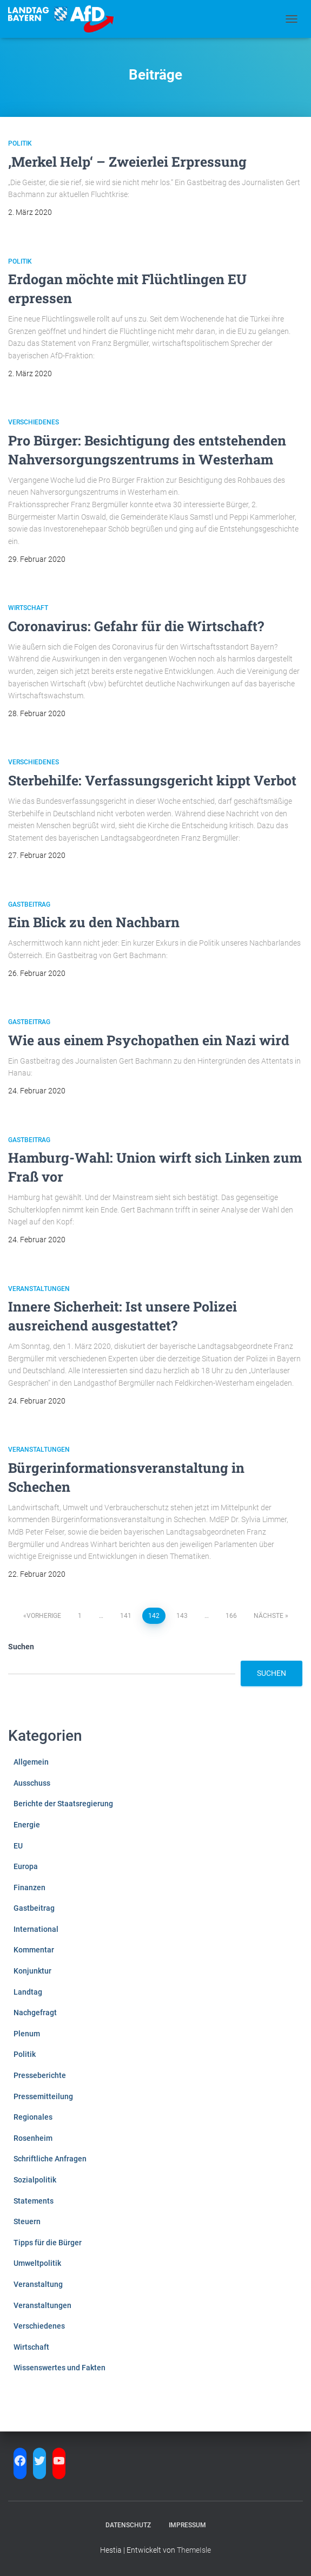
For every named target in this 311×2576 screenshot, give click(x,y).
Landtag (28, 1992)
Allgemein (31, 1762)
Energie (27, 1824)
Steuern (27, 2221)
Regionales (33, 2117)
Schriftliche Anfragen (50, 2158)
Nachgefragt (35, 2012)
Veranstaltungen (39, 1289)
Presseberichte (40, 2075)
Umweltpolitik (37, 2263)
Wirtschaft (28, 608)
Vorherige (44, 1616)
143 (182, 1616)
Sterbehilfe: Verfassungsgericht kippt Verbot (152, 780)
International (36, 1929)
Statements (34, 2201)
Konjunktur (32, 1971)
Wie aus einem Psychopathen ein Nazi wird (148, 1040)
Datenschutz (128, 2525)
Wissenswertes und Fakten (59, 2367)
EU (18, 1845)
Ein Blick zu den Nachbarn (94, 922)
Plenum (27, 2033)
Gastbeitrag (29, 904)
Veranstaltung (38, 2284)
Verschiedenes (33, 422)
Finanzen (29, 1887)
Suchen (21, 1646)
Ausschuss (32, 1783)
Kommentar (34, 1949)
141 (125, 1616)
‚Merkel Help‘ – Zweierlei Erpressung (127, 162)
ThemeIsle (194, 2550)
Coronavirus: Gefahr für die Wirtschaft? (136, 626)
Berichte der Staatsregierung (63, 1803)
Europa (26, 1866)
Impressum (187, 2525)
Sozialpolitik (35, 2179)
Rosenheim (33, 2138)
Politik (20, 143)
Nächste (268, 1616)
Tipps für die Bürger (48, 2242)
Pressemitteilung (43, 2096)
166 (231, 1616)
